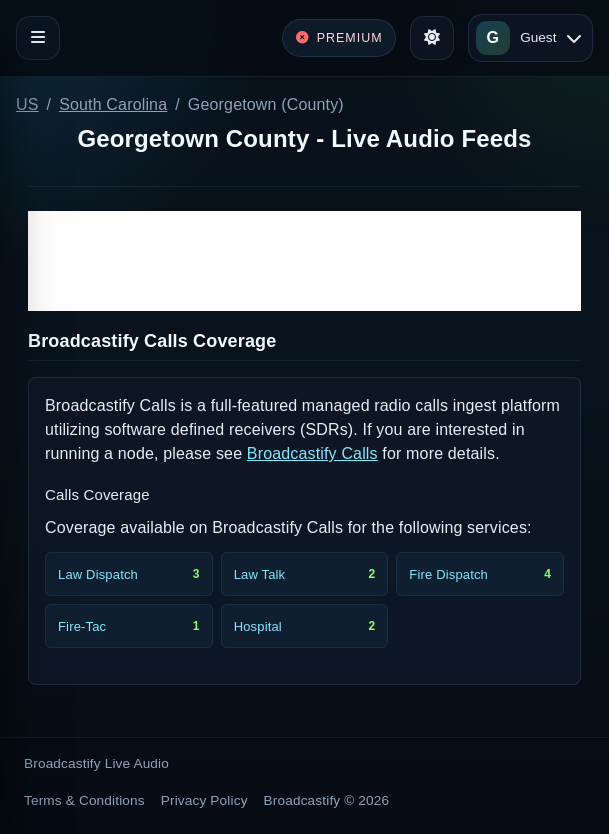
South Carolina (113, 104)
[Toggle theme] (432, 38)
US (27, 104)
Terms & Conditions (84, 800)
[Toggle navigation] (38, 38)
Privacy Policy (204, 800)
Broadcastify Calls (312, 453)
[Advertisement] (304, 261)
